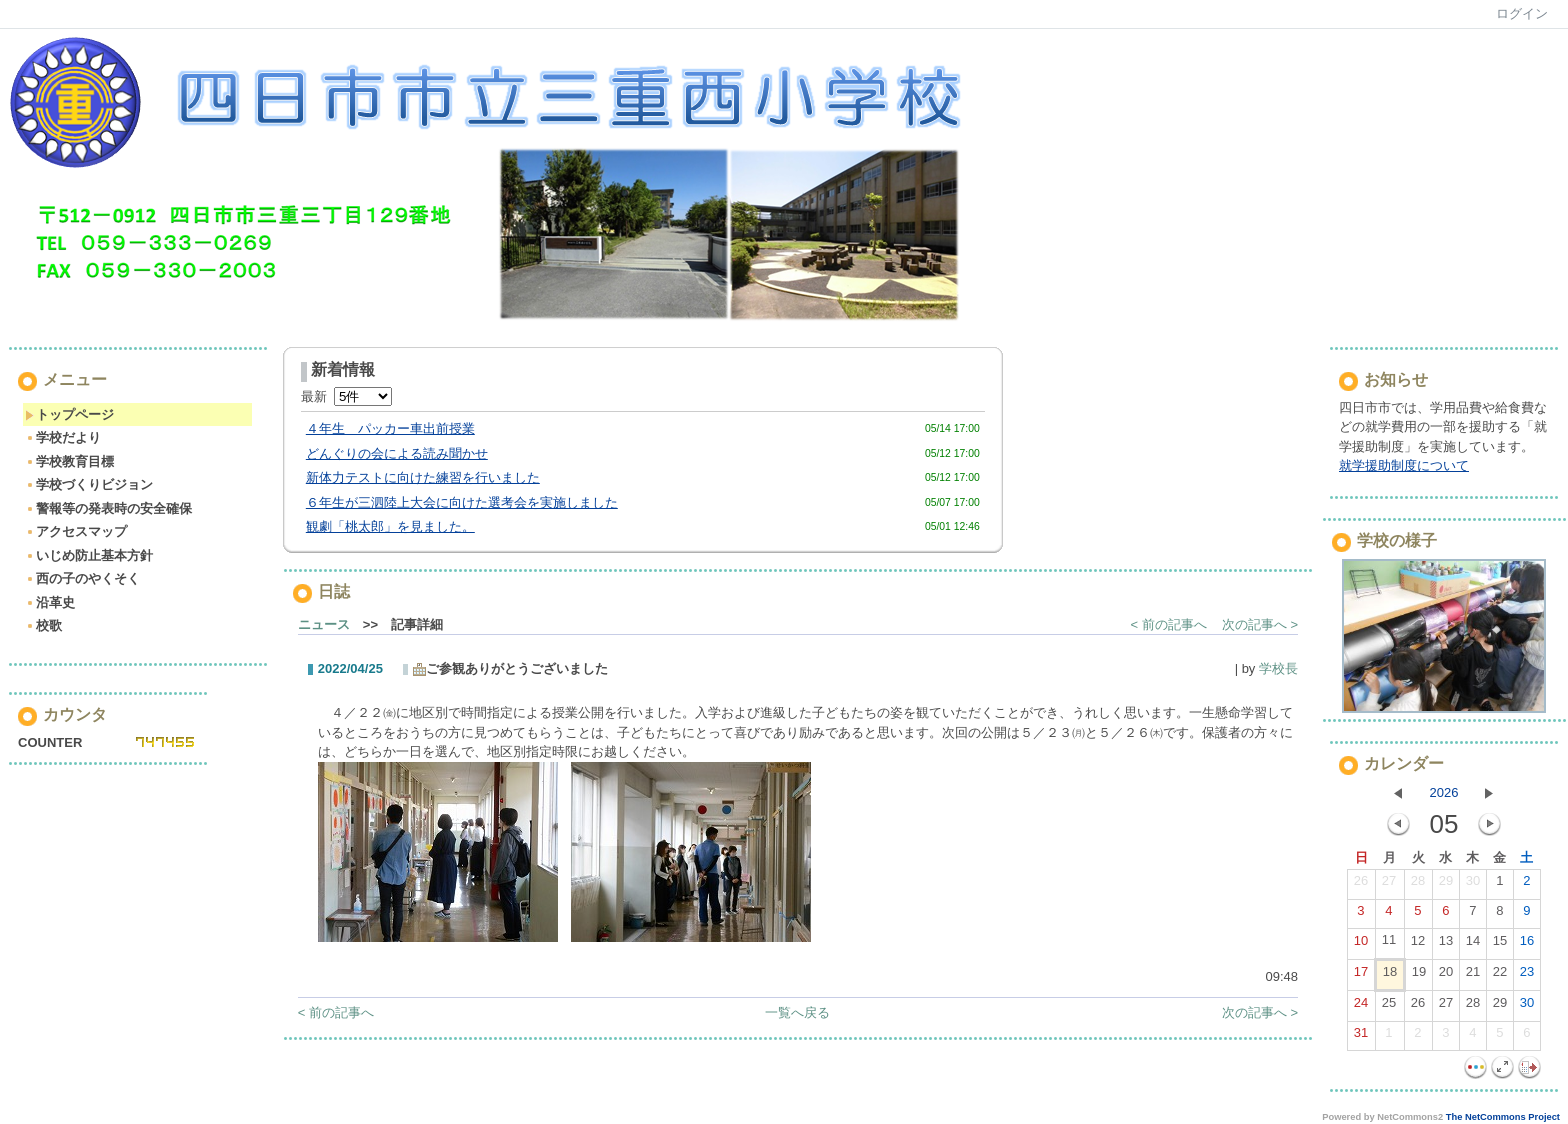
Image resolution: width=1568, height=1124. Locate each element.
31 (1361, 1037)
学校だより (63, 437)
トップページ (69, 414)
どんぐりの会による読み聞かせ (397, 453)
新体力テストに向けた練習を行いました (423, 477)
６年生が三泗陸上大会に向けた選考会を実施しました (462, 502)
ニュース (324, 624)
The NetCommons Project (1503, 1117)
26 (1361, 885)
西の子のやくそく (82, 578)
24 (1361, 1007)
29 (1446, 885)
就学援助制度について (1404, 465)
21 (1473, 976)
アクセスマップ (76, 531)
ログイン (1522, 13)
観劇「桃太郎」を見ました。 (390, 526)
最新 (346, 396)
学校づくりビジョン (89, 484)
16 (1527, 945)
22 (1500, 976)
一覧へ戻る (797, 1012)
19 (1419, 976)
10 (1361, 945)
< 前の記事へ (1169, 624)
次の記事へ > (1260, 624)
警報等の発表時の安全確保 (108, 508)
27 (1389, 885)
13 (1446, 945)
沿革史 (50, 602)
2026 (1444, 792)
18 (1390, 976)
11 (1389, 944)
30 (1473, 885)
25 (1389, 1007)
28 (1418, 885)
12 (1418, 945)
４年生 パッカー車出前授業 (390, 428)
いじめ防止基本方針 (89, 555)
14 (1473, 945)
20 (1446, 976)
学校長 (1278, 668)
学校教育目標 (69, 461)
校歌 (43, 625)
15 (1500, 945)
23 (1527, 976)
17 (1361, 976)
